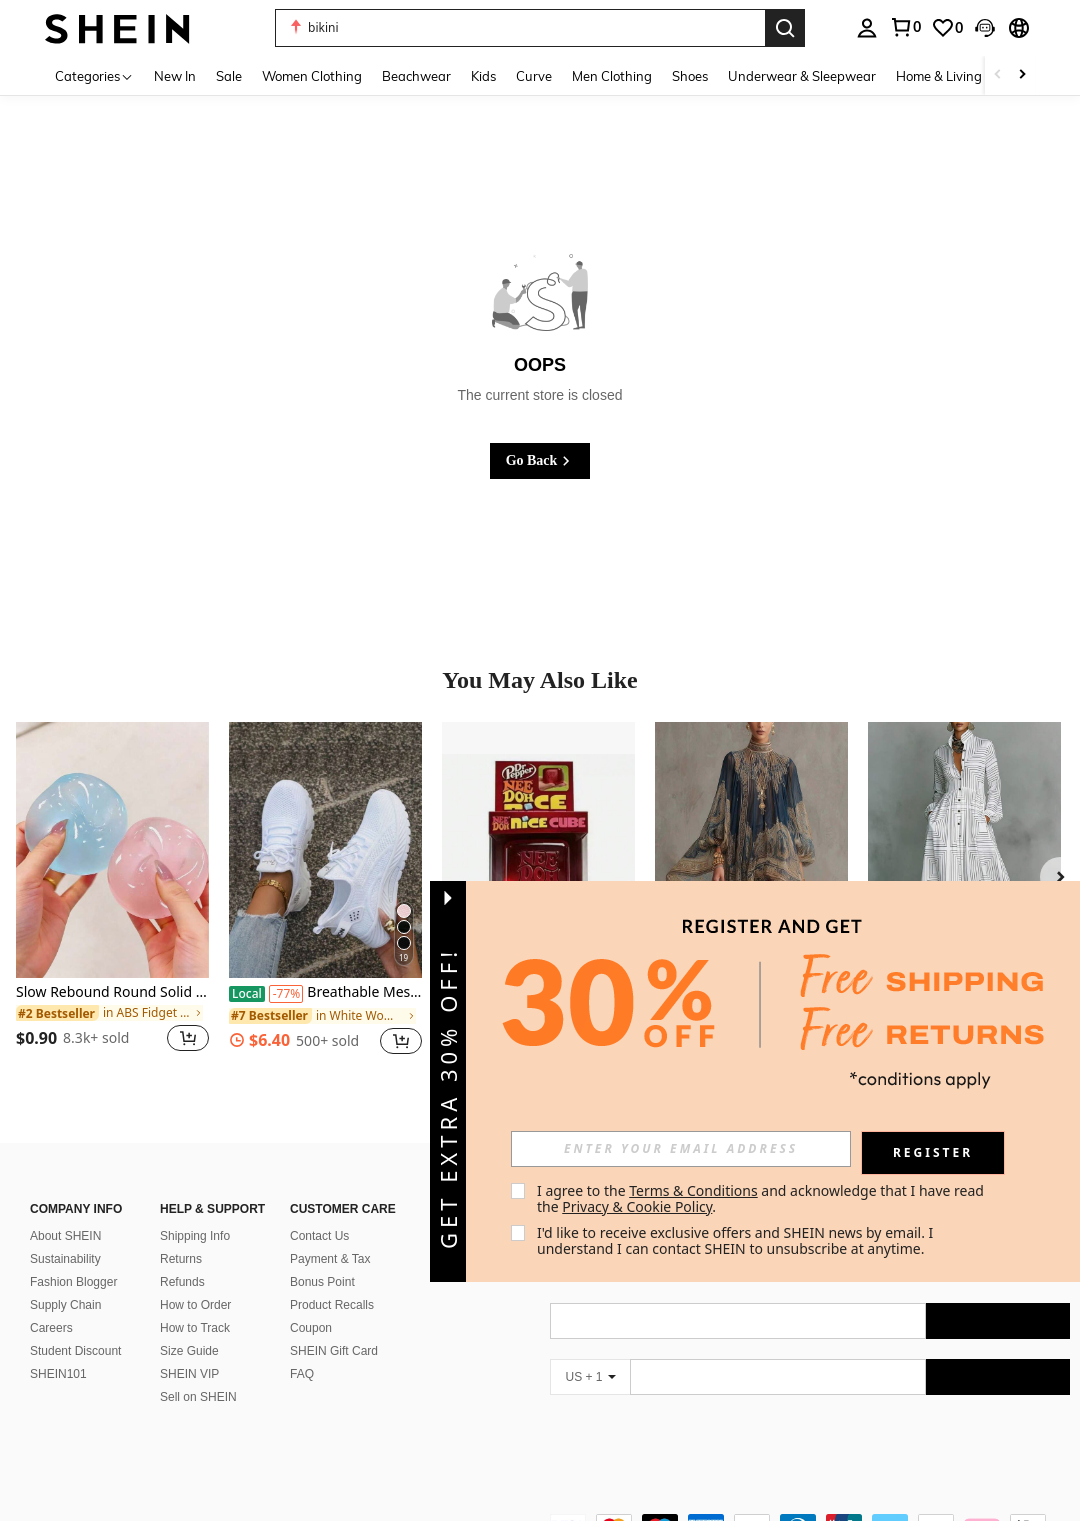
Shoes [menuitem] (690, 76)
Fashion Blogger (73, 1282)
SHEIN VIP (189, 1374)
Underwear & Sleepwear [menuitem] (802, 76)
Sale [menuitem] (229, 76)
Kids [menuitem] (483, 76)
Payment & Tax (330, 1259)
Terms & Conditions (693, 1190)
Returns (181, 1259)
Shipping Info (195, 1236)
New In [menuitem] (175, 76)
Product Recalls (332, 1305)
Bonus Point (322, 1282)
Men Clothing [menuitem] (612, 76)
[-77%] (286, 994)
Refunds (182, 1282)
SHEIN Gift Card (334, 1351)
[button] (520, 28)
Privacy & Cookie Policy (637, 1206)
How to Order (195, 1305)
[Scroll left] (998, 75)
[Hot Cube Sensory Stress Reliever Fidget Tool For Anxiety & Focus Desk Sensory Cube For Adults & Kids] (538, 850)
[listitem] (112, 899)
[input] (681, 1149)
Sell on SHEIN (198, 1397)
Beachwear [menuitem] (416, 76)
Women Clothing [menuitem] (312, 76)
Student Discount (75, 1351)
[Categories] (94, 75)
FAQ (302, 1374)
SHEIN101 (58, 1374)
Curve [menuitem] (534, 76)
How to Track (195, 1328)
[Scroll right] (1022, 75)
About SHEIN (65, 1236)
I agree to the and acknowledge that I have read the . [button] (762, 1198)
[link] (905, 27)
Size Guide (189, 1351)
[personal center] (867, 28)
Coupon (311, 1328)
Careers (51, 1328)
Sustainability (65, 1259)
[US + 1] (590, 1377)
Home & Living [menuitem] (939, 76)
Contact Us (319, 1236)
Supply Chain (65, 1305)
